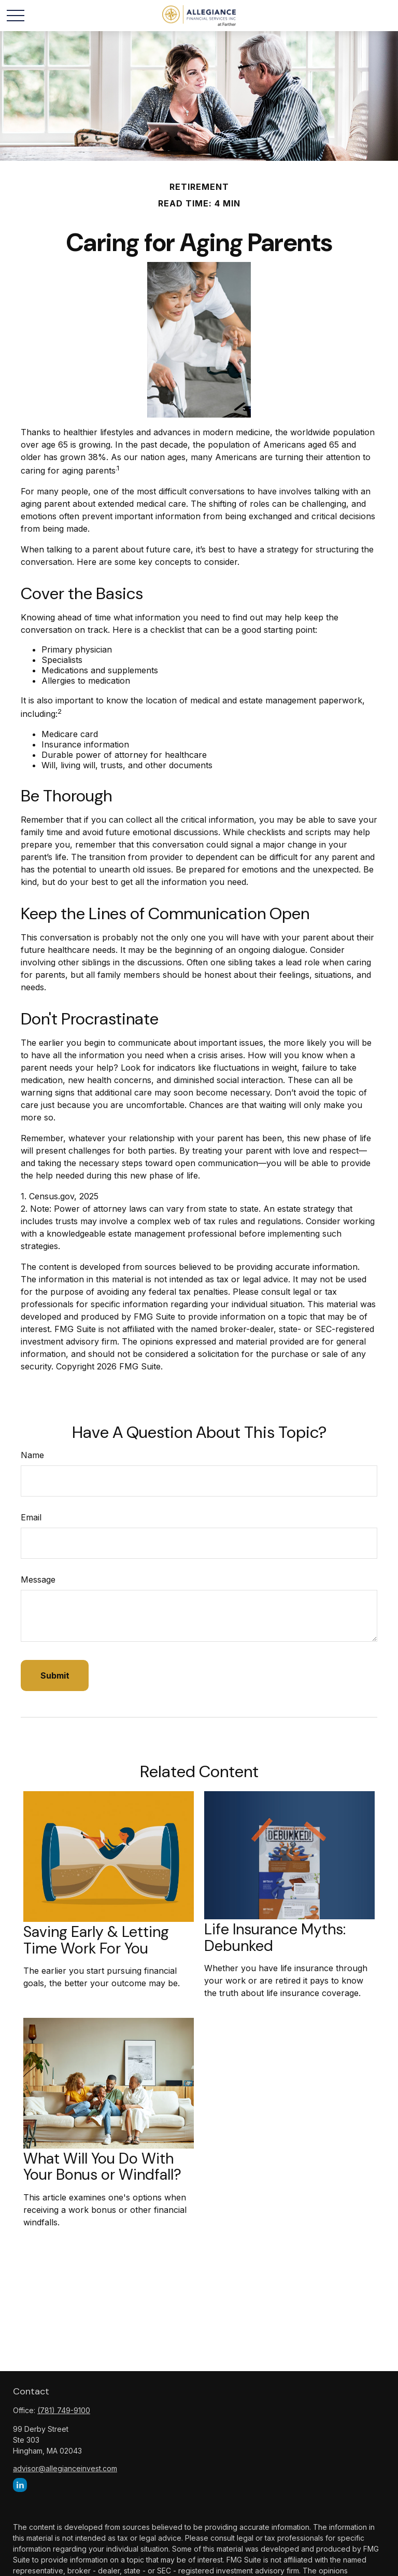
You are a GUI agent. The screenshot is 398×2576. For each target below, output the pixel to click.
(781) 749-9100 (63, 2410)
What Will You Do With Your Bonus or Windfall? (102, 2167)
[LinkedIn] (20, 2485)
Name (32, 1455)
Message (38, 1579)
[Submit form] (55, 1675)
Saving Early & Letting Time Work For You (96, 1940)
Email (31, 1517)
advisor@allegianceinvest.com (65, 2468)
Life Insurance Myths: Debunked (275, 1937)
